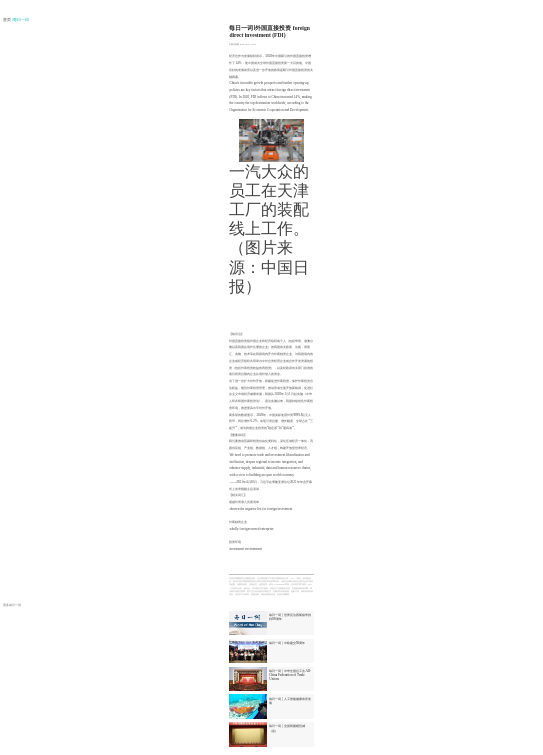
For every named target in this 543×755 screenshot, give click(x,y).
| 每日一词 (21, 20)
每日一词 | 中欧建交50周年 (287, 643)
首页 (7, 20)
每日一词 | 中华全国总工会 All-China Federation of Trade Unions (290, 675)
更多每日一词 (12, 605)
